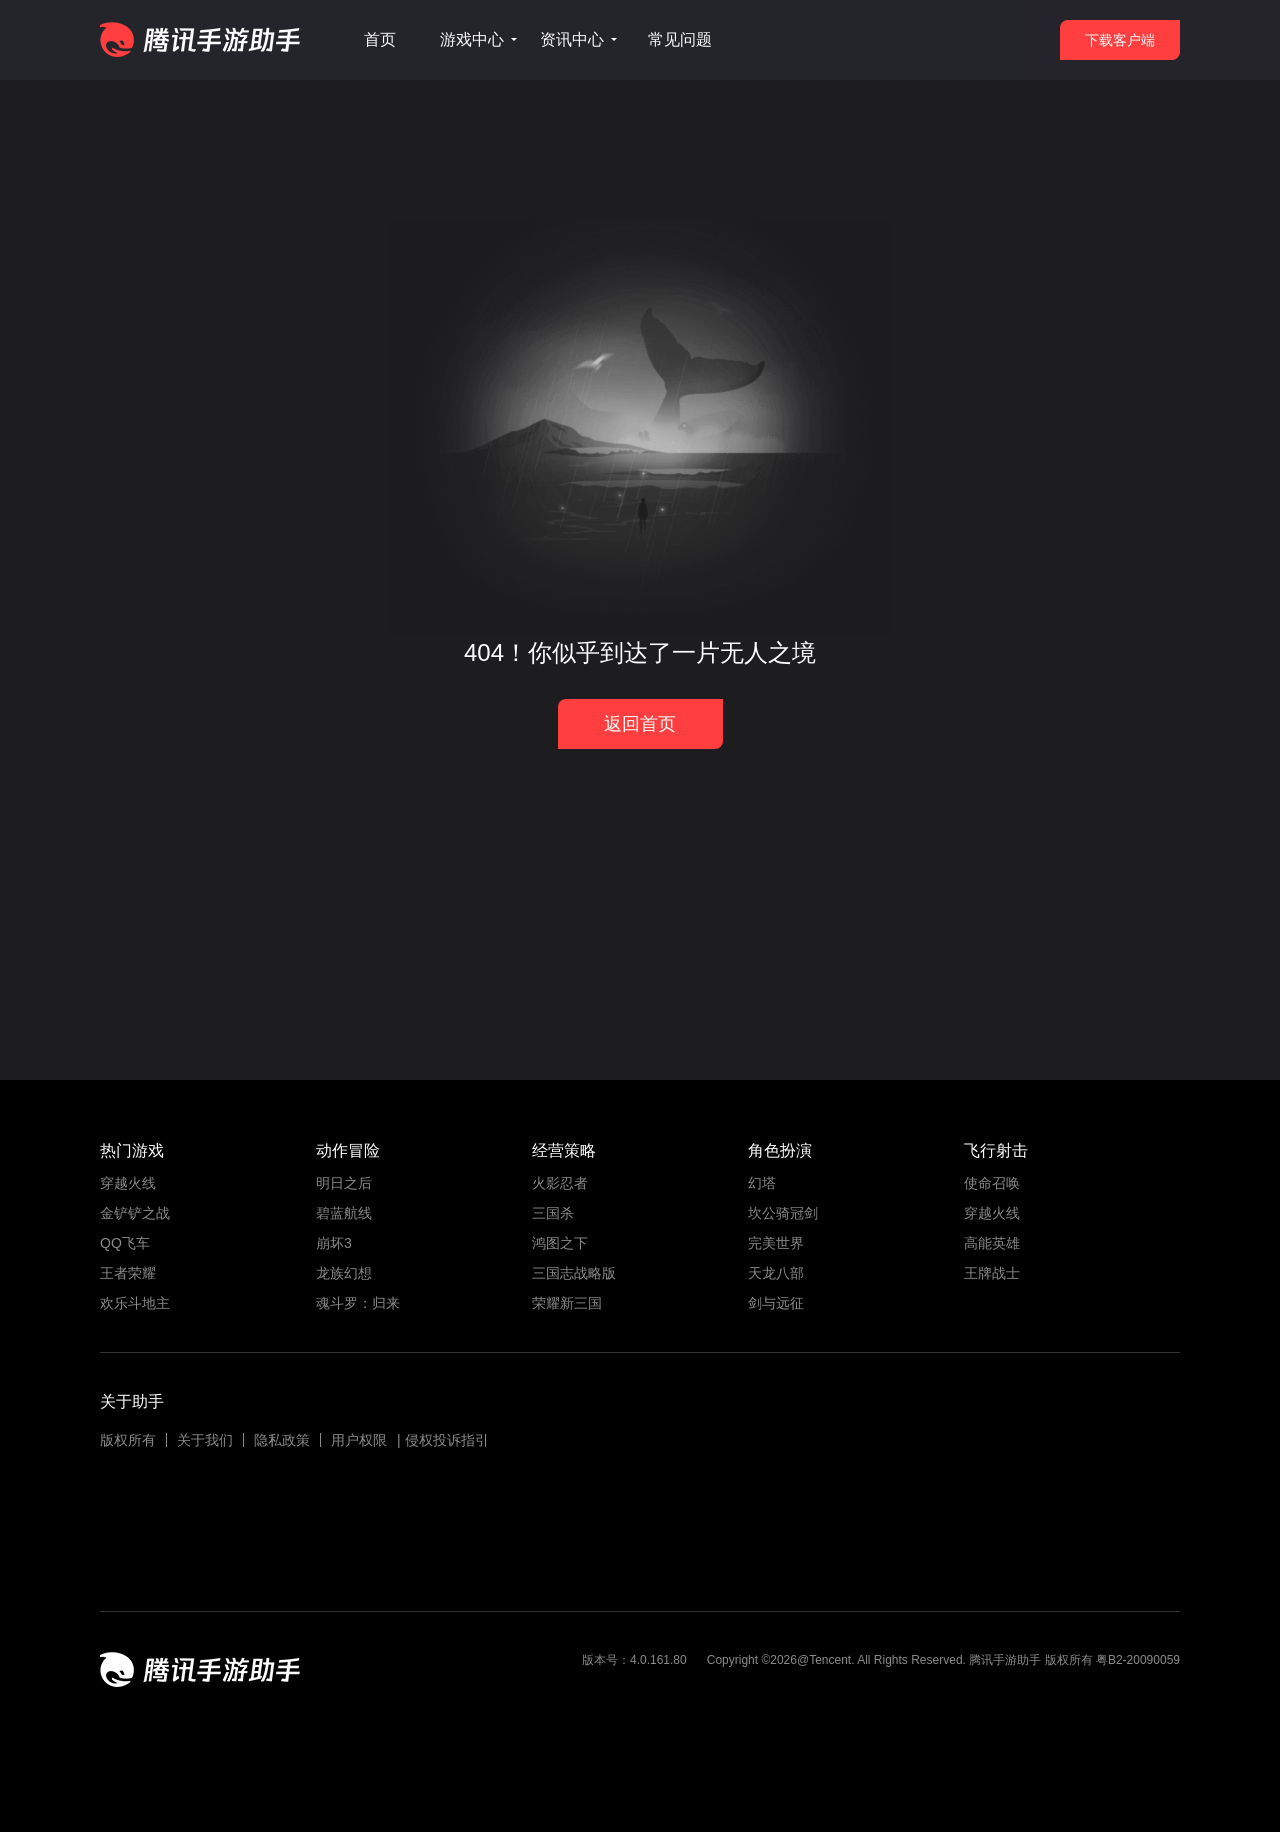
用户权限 (359, 1440)
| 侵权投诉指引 (443, 1440)
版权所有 (128, 1440)
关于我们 (205, 1440)
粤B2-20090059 (1136, 1660)
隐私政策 (282, 1440)
